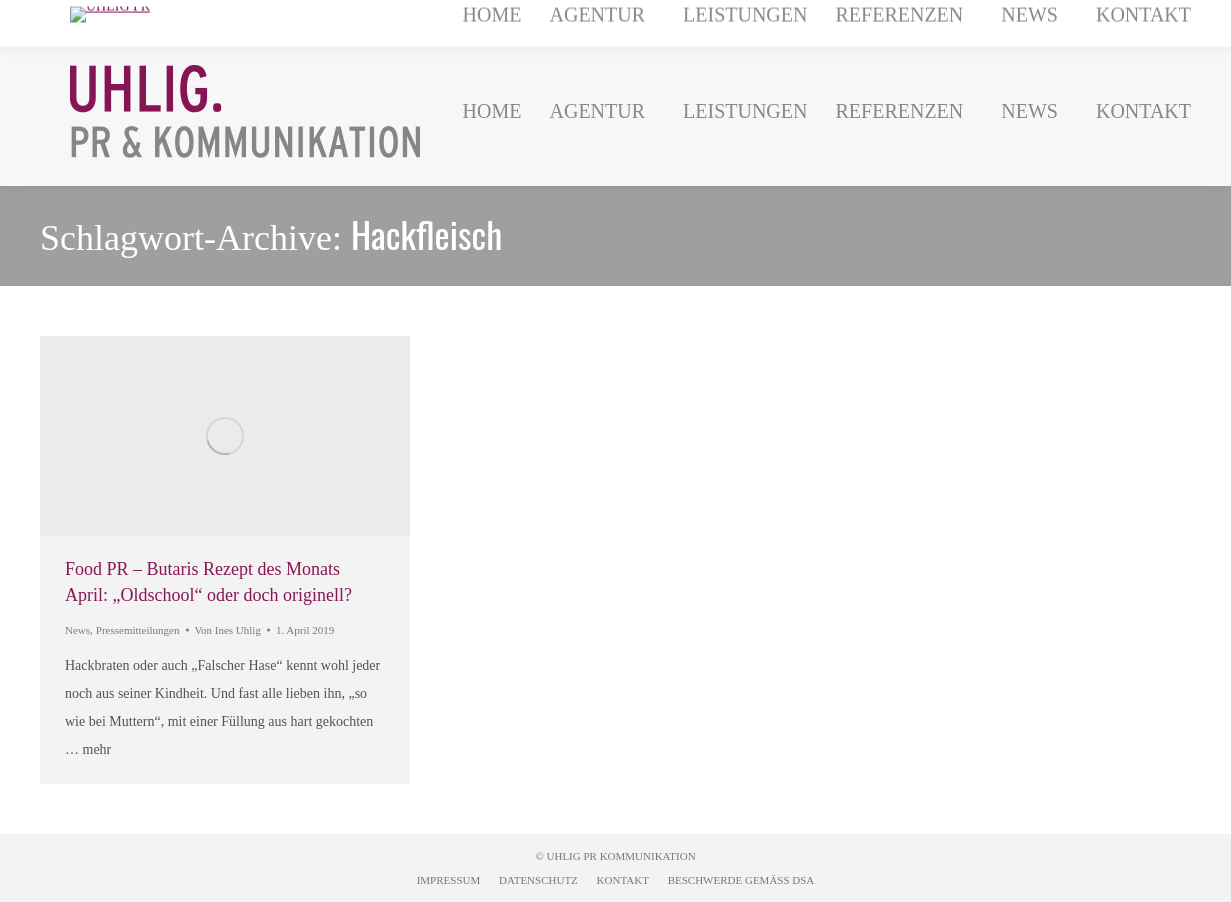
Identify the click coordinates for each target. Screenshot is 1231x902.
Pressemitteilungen (138, 630)
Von (228, 630)
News (77, 630)
